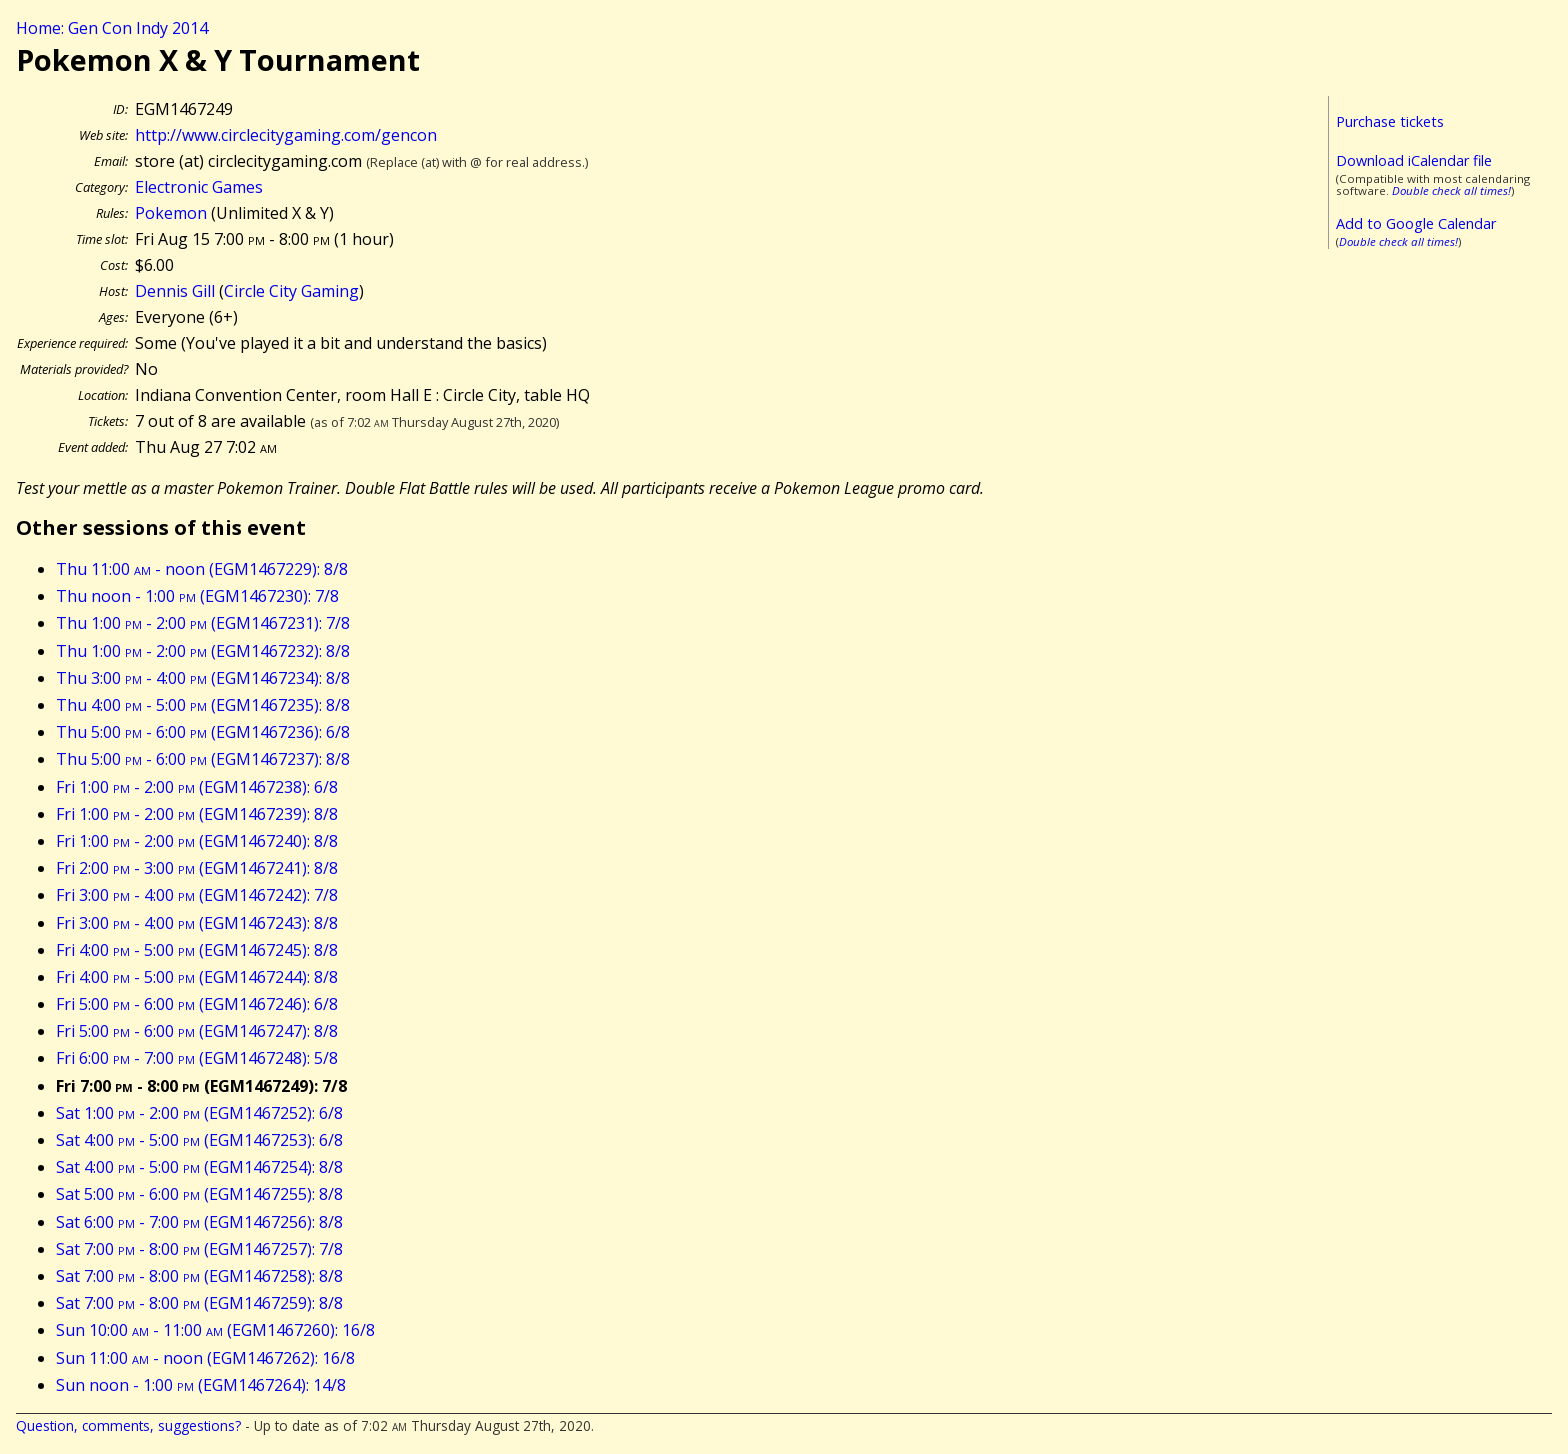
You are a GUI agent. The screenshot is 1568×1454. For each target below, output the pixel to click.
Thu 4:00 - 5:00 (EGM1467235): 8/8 (203, 705)
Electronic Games (199, 187)
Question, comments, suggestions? (128, 1425)
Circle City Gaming (291, 291)
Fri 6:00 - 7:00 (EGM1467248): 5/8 (197, 1058)
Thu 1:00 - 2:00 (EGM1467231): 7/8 (203, 623)
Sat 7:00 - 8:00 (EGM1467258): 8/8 (199, 1276)
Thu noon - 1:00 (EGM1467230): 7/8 (197, 596)
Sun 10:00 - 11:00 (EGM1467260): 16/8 (215, 1330)
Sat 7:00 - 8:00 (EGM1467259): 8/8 (199, 1303)
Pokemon (171, 213)
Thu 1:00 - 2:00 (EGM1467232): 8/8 (203, 651)
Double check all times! (1451, 190)
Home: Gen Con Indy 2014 (112, 28)
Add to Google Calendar (1416, 223)
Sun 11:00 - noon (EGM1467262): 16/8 (205, 1358)
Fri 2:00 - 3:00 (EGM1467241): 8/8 (197, 868)
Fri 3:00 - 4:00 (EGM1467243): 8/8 (197, 923)
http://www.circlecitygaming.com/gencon (286, 135)
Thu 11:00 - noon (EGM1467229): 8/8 (202, 569)
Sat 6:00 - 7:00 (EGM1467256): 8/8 (199, 1222)
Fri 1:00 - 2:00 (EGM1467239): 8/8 (197, 814)
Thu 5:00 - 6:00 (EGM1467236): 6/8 (203, 732)
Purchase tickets (1390, 121)
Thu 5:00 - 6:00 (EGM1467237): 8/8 (203, 759)
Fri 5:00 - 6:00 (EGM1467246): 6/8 (197, 1004)
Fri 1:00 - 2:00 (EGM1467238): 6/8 (197, 787)
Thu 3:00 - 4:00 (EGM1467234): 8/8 (203, 678)
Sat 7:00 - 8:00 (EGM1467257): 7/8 (199, 1249)
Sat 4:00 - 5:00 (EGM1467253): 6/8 (199, 1140)
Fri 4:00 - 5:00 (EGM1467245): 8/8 (197, 950)
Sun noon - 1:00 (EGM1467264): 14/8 (201, 1385)
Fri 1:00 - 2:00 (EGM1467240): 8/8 (197, 841)
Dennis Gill (175, 291)
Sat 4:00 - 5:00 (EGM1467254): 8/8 (199, 1167)
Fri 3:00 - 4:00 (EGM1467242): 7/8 (197, 895)
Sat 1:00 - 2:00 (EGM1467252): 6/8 (199, 1113)
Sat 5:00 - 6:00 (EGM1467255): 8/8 (199, 1194)
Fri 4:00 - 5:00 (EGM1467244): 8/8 (197, 977)
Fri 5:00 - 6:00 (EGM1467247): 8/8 (197, 1031)
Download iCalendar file (1414, 160)
